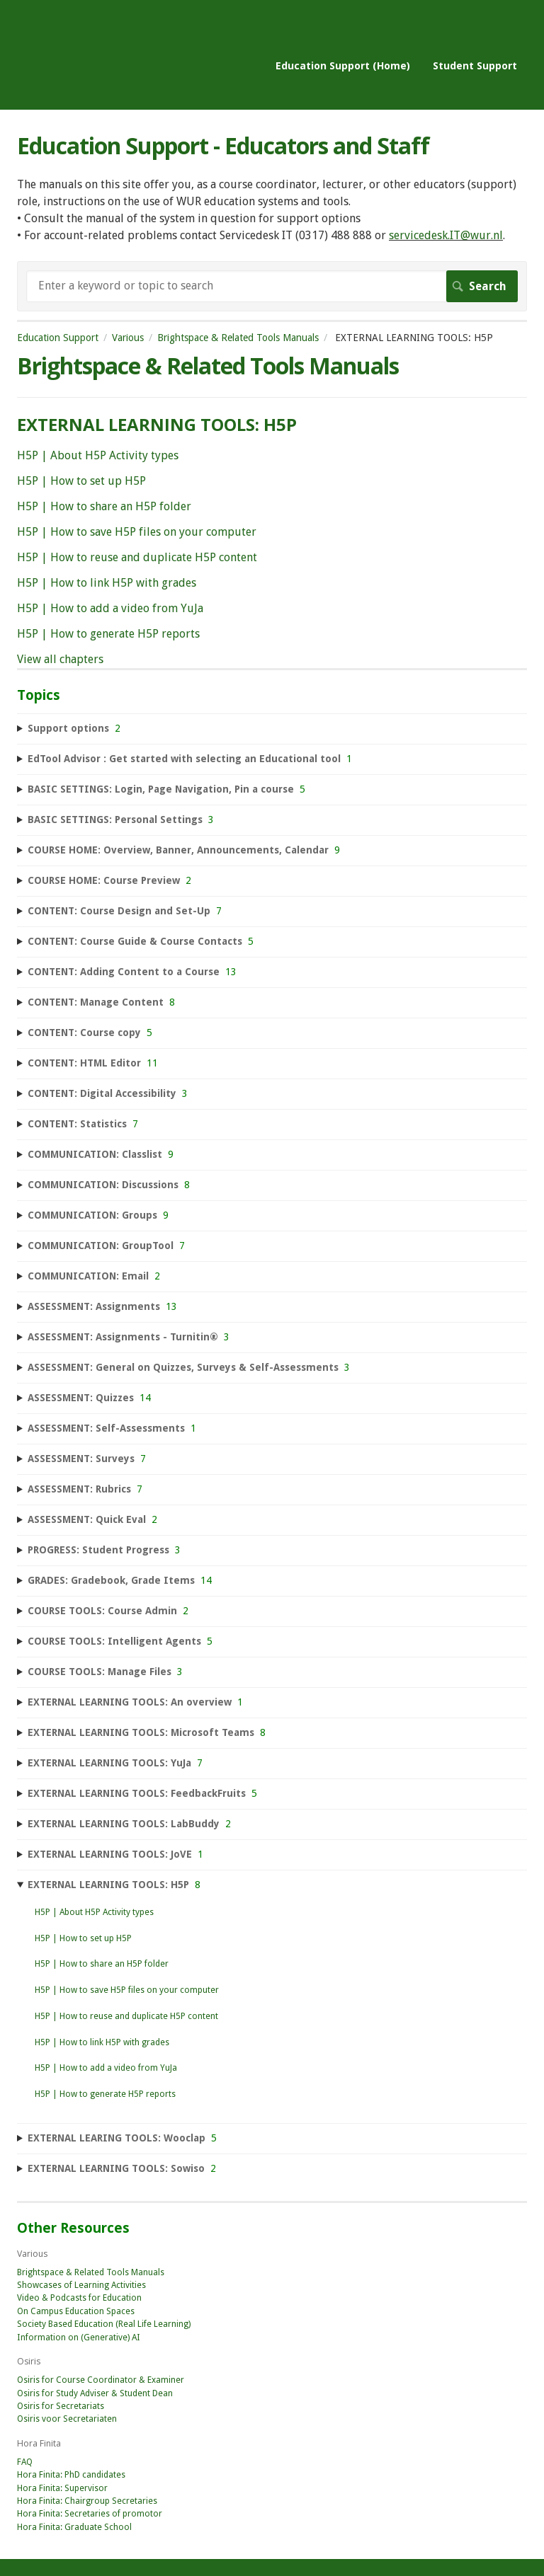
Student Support (475, 65)
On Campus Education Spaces (76, 2311)
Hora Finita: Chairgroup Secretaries (87, 2501)
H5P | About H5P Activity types (97, 455)
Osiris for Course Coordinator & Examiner (100, 2380)
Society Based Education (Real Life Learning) (104, 2324)
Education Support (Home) (343, 65)
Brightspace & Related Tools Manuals (238, 337)
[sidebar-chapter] (272, 728)
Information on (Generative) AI (78, 2337)
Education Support (57, 337)
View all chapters (60, 659)
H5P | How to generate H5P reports (108, 633)
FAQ (25, 2462)
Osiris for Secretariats (60, 2406)
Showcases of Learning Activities (81, 2285)
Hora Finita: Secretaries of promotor (89, 2514)
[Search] (272, 285)
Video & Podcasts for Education (79, 2298)
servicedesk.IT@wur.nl (446, 235)
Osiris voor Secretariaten (67, 2419)
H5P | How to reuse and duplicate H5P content (137, 557)
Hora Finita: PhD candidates (71, 2475)
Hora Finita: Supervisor (62, 2488)
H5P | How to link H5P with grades (106, 583)
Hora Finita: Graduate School (74, 2527)
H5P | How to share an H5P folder (104, 506)
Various (128, 337)
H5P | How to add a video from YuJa (110, 608)
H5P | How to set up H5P (81, 481)
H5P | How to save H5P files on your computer (136, 532)
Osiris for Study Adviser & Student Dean (95, 2393)
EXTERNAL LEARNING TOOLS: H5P (157, 424)
